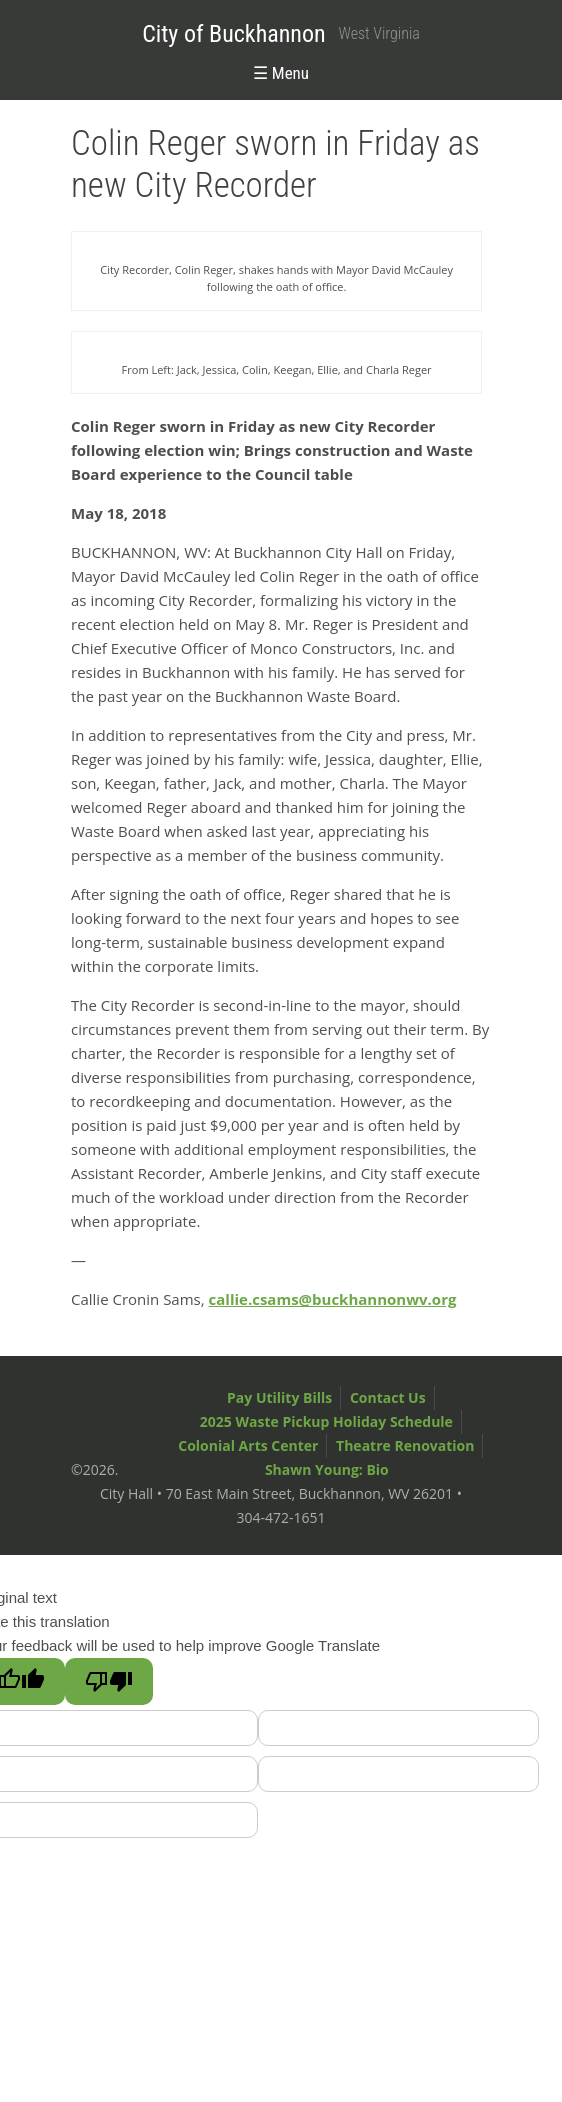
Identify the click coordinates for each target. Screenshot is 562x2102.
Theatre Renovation (405, 1445)
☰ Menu (281, 73)
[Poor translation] (109, 1681)
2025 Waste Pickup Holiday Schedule (326, 1421)
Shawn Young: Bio (327, 1469)
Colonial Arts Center (248, 1445)
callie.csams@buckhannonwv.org (333, 1299)
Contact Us (388, 1397)
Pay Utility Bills (279, 1397)
